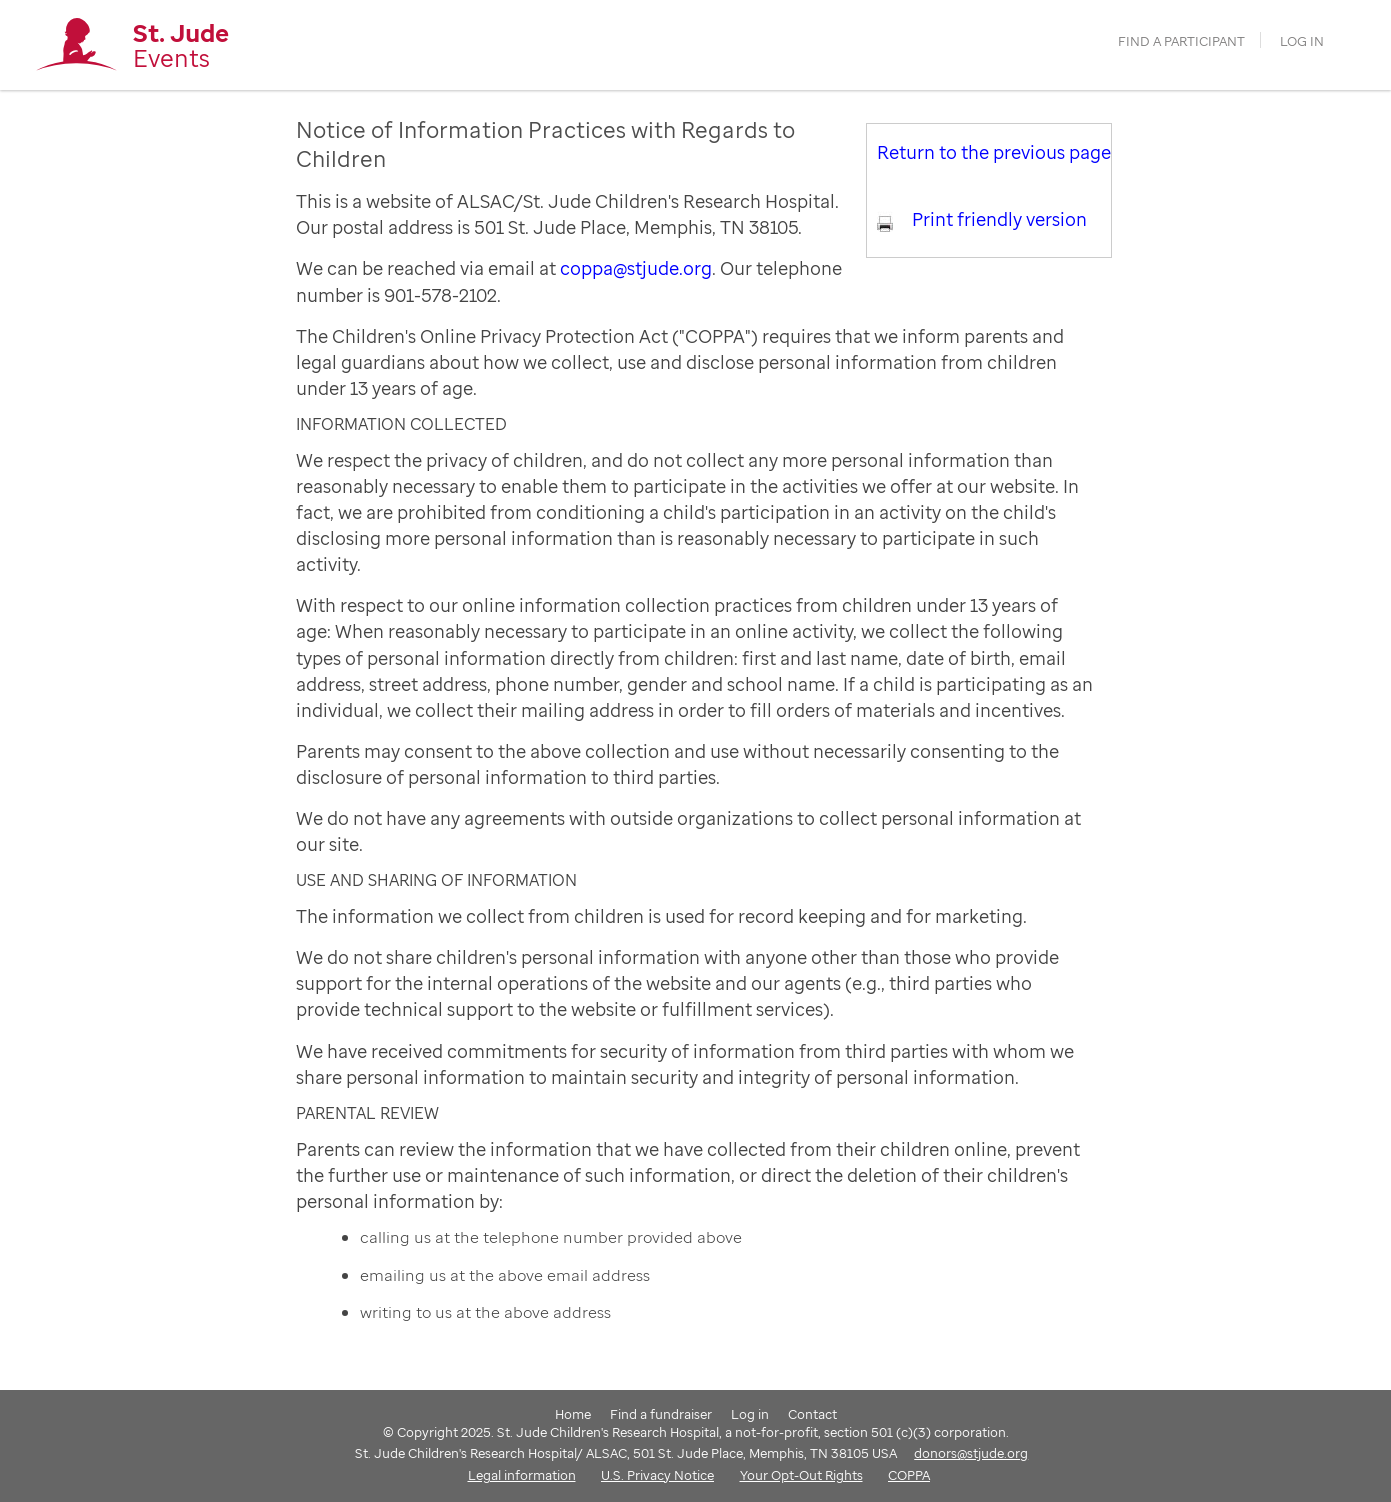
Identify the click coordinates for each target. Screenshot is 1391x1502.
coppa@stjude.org (636, 268)
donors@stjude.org (971, 1453)
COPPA (909, 1475)
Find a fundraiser (661, 1414)
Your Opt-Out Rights (801, 1475)
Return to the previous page (994, 152)
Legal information (522, 1475)
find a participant (1181, 41)
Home (573, 1414)
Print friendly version (999, 219)
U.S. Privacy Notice (657, 1475)
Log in (1302, 41)
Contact (812, 1414)
